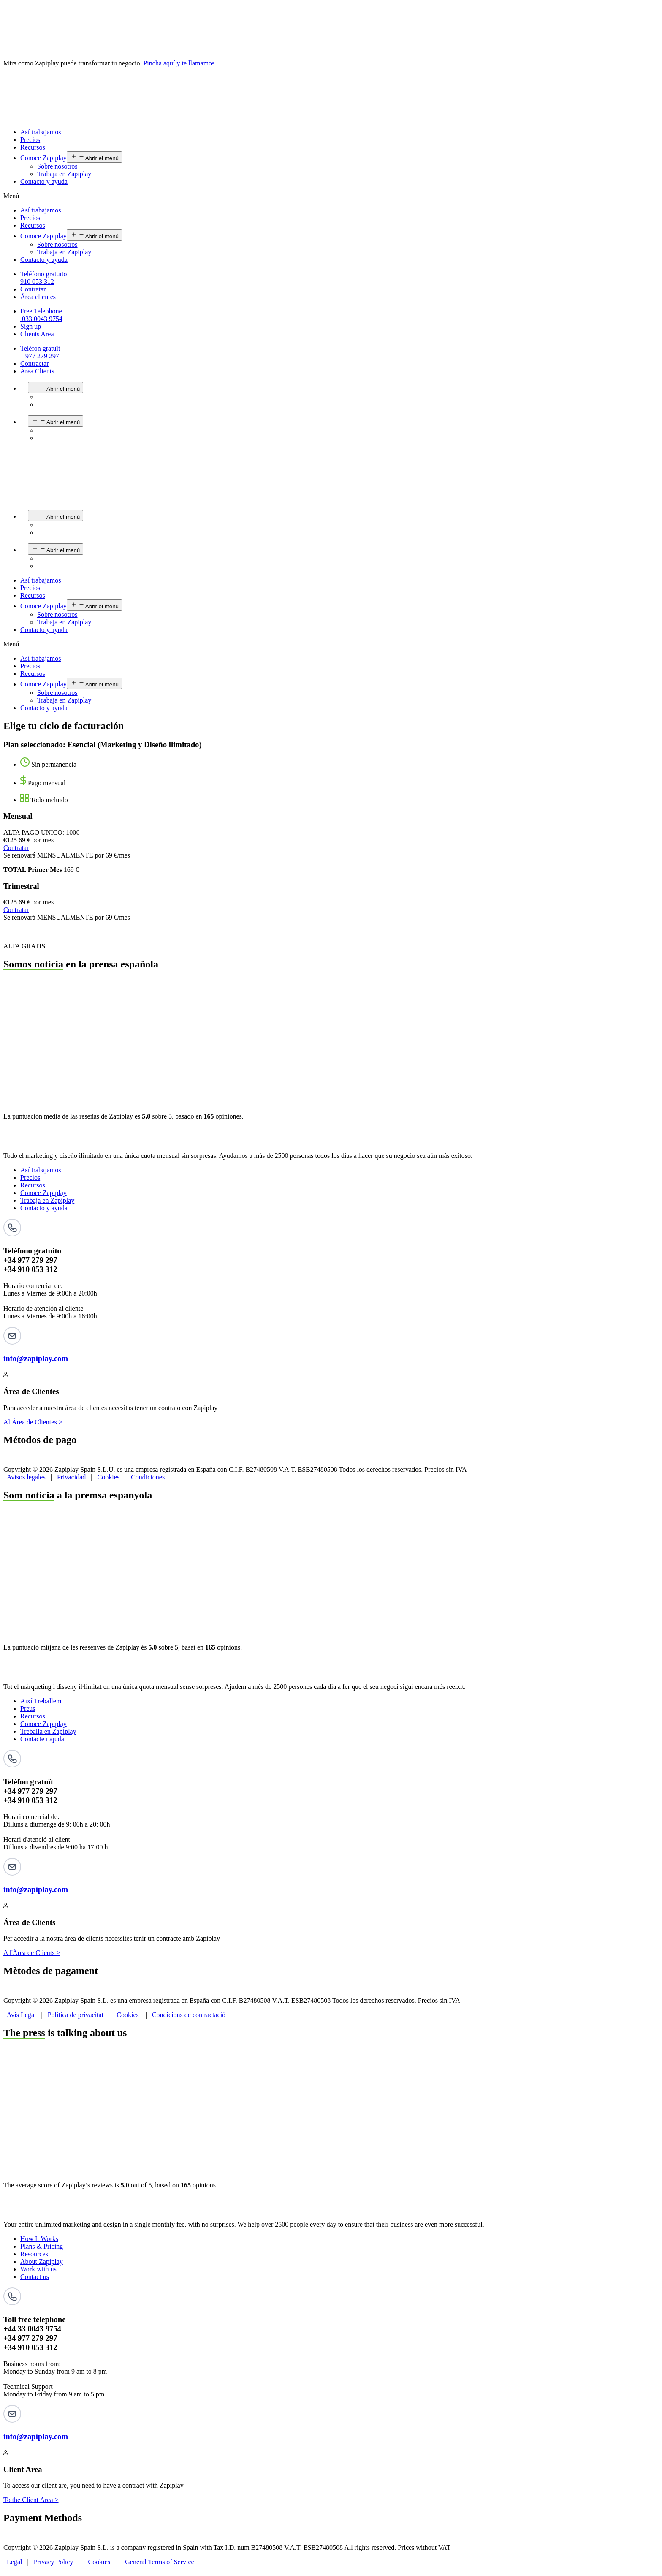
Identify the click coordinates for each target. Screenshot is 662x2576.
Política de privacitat (75, 2014)
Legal (14, 2561)
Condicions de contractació (188, 2014)
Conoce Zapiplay (43, 157)
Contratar (16, 847)
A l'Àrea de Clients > (31, 1952)
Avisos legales (26, 1477)
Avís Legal (21, 2014)
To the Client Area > (31, 2499)
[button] (331, 196)
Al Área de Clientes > (32, 1422)
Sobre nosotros (57, 166)
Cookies (108, 1477)
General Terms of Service (159, 2561)
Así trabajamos (40, 132)
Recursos (32, 147)
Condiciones (148, 1477)
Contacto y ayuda (44, 181)
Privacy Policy (53, 2561)
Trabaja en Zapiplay (64, 173)
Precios (30, 139)
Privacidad (71, 1477)
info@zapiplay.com (35, 1358)
